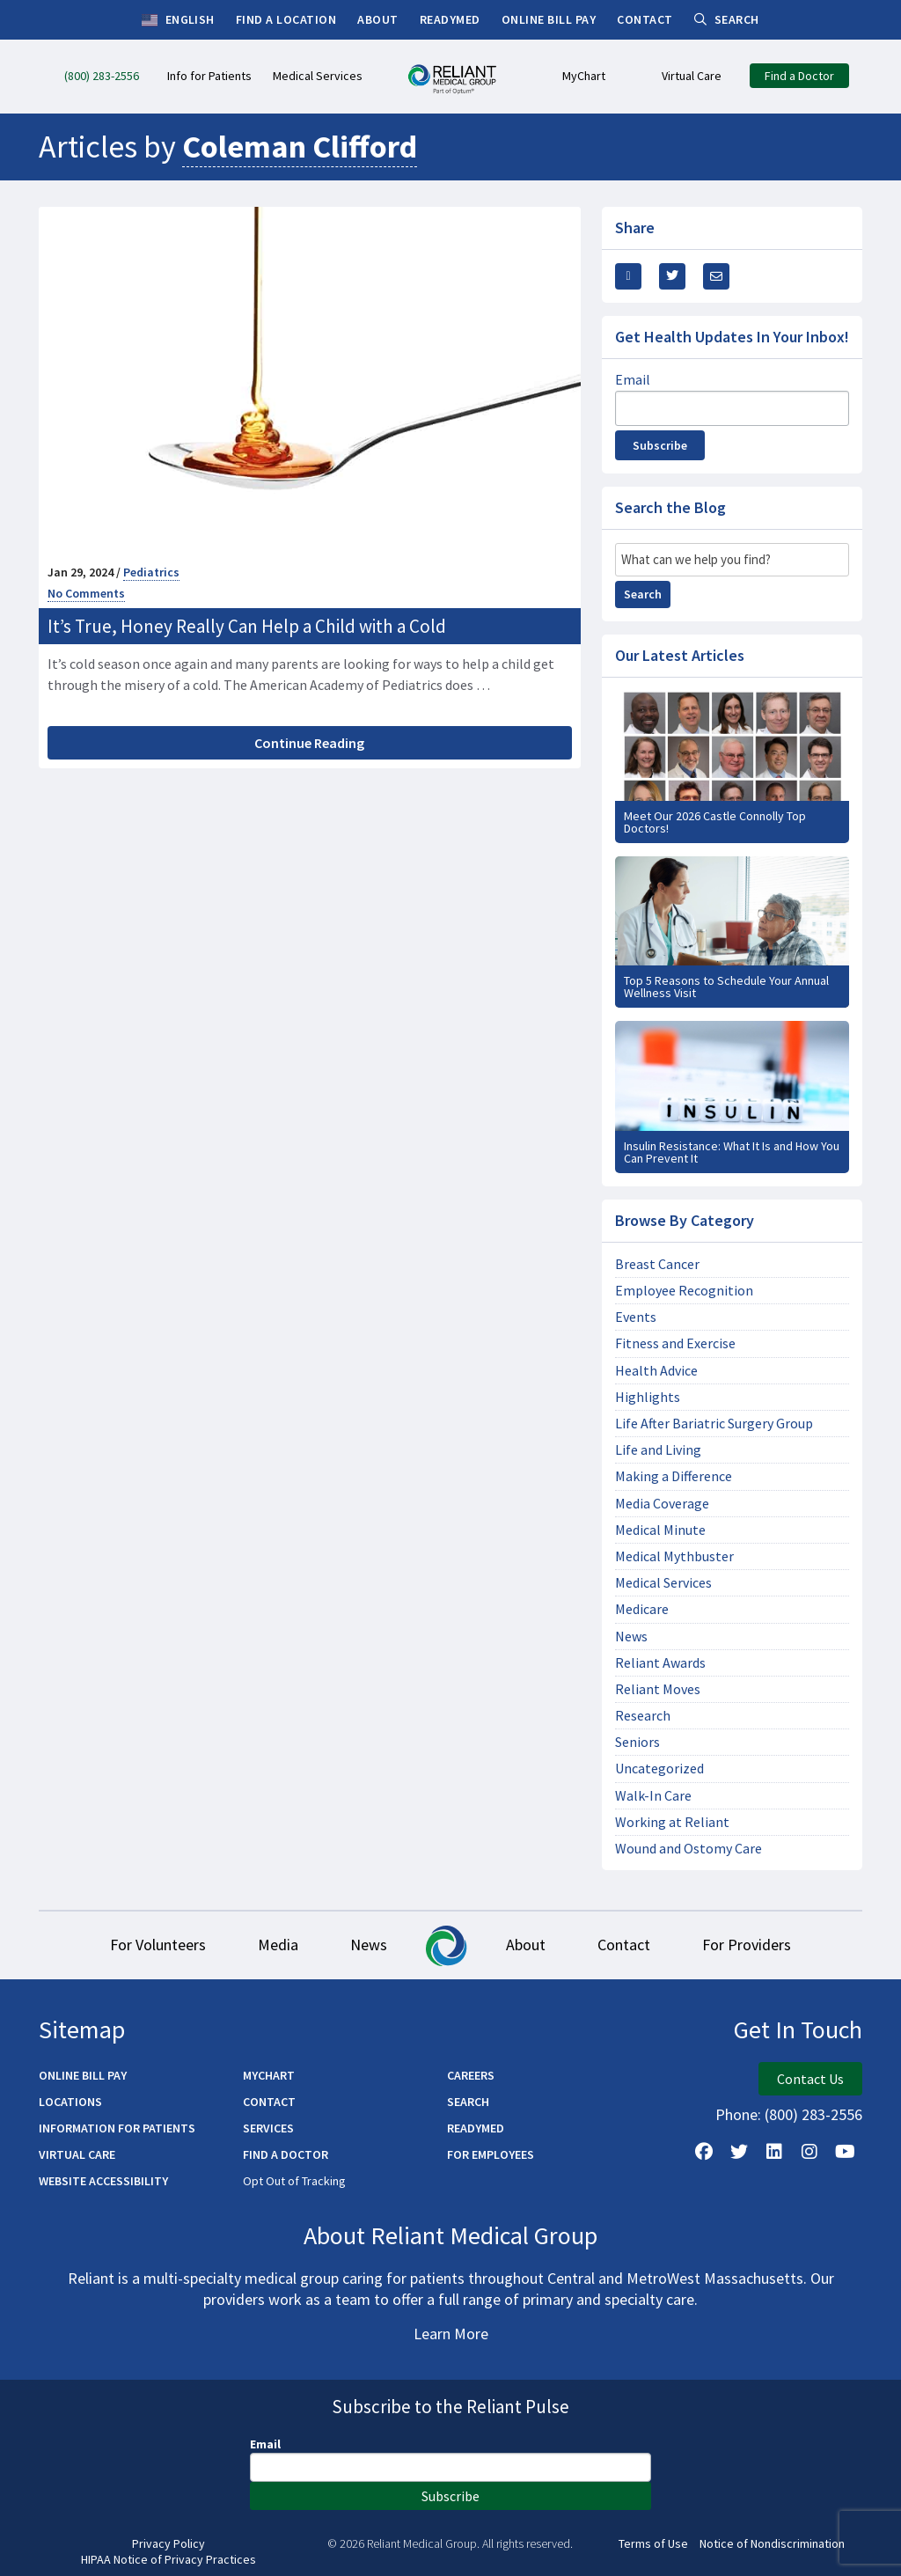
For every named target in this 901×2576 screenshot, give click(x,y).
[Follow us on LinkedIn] (774, 2152)
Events (635, 1317)
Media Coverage (662, 1503)
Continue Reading (309, 743)
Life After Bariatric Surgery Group (714, 1423)
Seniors (637, 1742)
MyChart (269, 2076)
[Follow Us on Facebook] (704, 2152)
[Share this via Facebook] (628, 276)
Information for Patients (117, 2129)
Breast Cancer (657, 1264)
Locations (70, 2102)
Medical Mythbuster (674, 1556)
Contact (625, 1944)
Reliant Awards (660, 1663)
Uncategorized (659, 1768)
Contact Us (810, 2079)
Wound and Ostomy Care (688, 1848)
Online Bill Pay (83, 2076)
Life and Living (658, 1450)
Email (632, 379)
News (631, 1636)
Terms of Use (653, 2544)
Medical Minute (660, 1530)
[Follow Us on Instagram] (809, 2152)
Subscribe (660, 445)
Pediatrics (151, 572)
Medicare (642, 1609)
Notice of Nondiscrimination (772, 2544)
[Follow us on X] (739, 2152)
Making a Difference (673, 1476)
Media (276, 1944)
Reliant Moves (657, 1689)
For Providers (749, 1944)
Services (268, 2129)
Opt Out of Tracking (294, 2182)
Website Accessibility (103, 2182)
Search (643, 594)
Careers (470, 2076)
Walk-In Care (653, 1795)
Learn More (451, 2334)
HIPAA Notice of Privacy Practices (168, 2559)
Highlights (647, 1397)
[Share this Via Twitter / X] (672, 276)
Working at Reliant (672, 1822)
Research (642, 1715)
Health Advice (656, 1370)
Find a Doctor (285, 2155)
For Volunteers (155, 1944)
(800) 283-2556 (813, 2115)
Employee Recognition (684, 1290)
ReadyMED (475, 2129)
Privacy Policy (168, 2544)
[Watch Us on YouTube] (844, 2152)
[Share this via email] (716, 276)
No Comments (86, 593)
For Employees (490, 2155)
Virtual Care (77, 2155)
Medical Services (663, 1582)
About (526, 1944)
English (178, 20)
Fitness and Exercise (675, 1343)
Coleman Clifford (299, 146)
